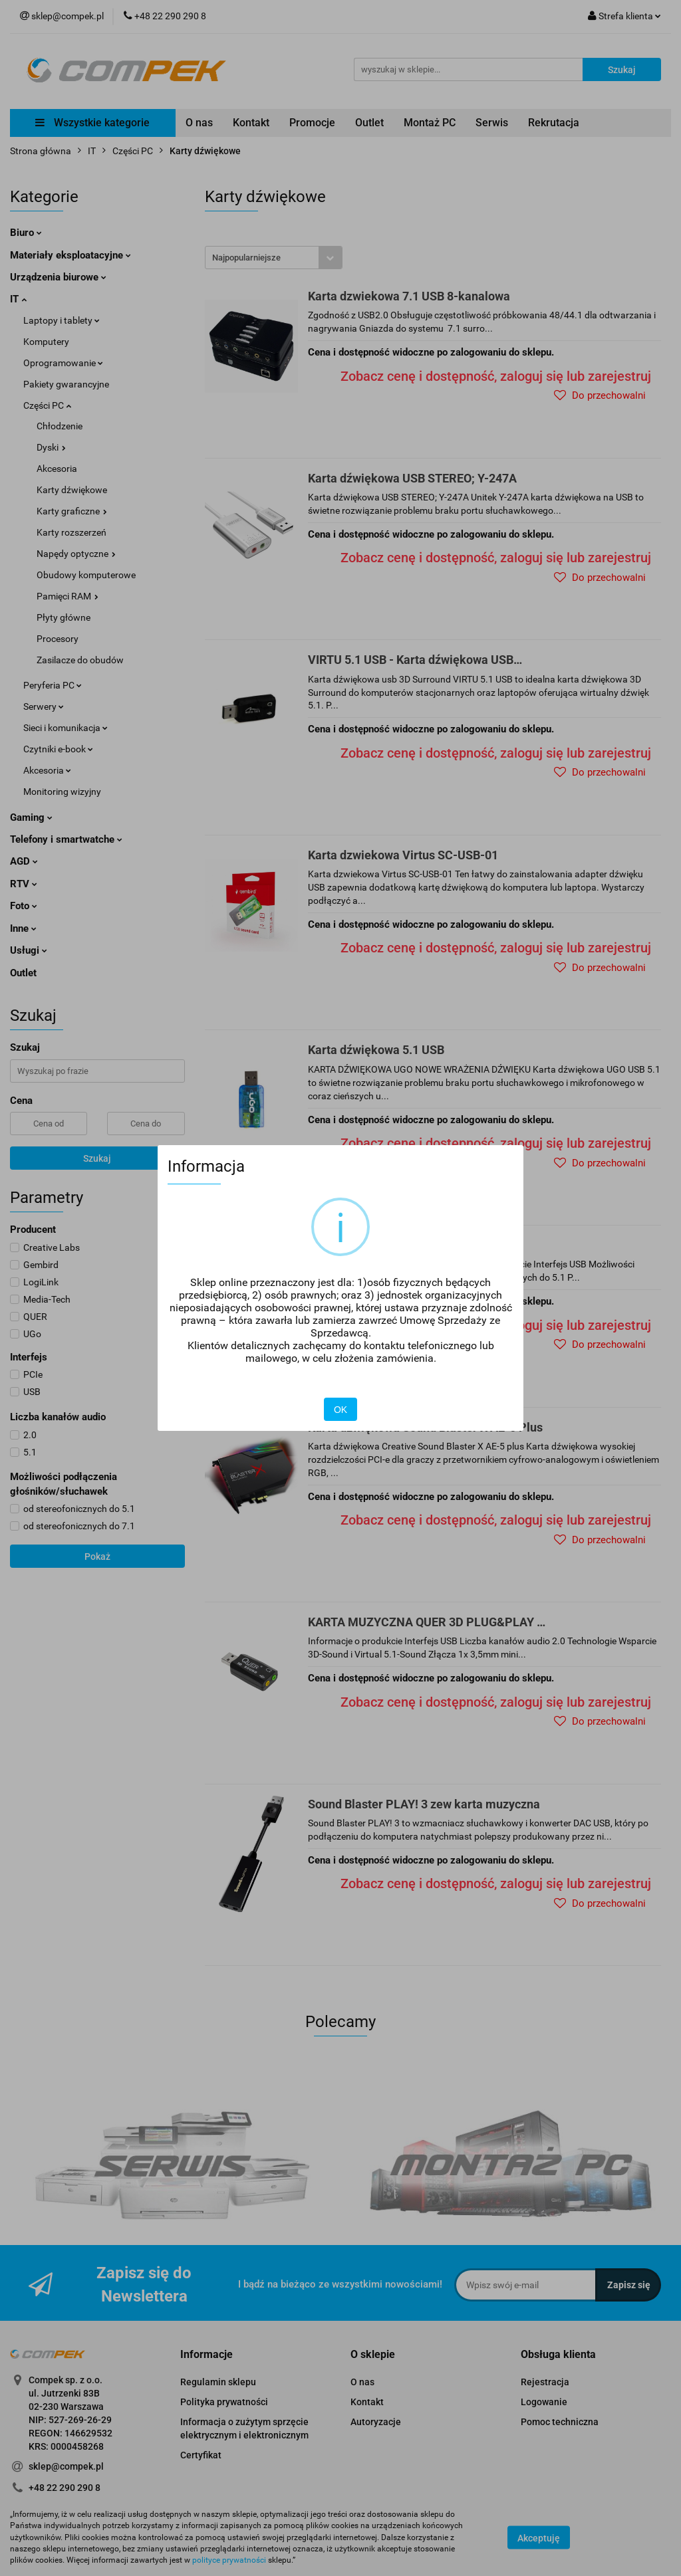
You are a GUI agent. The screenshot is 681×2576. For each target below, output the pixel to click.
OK (340, 1409)
